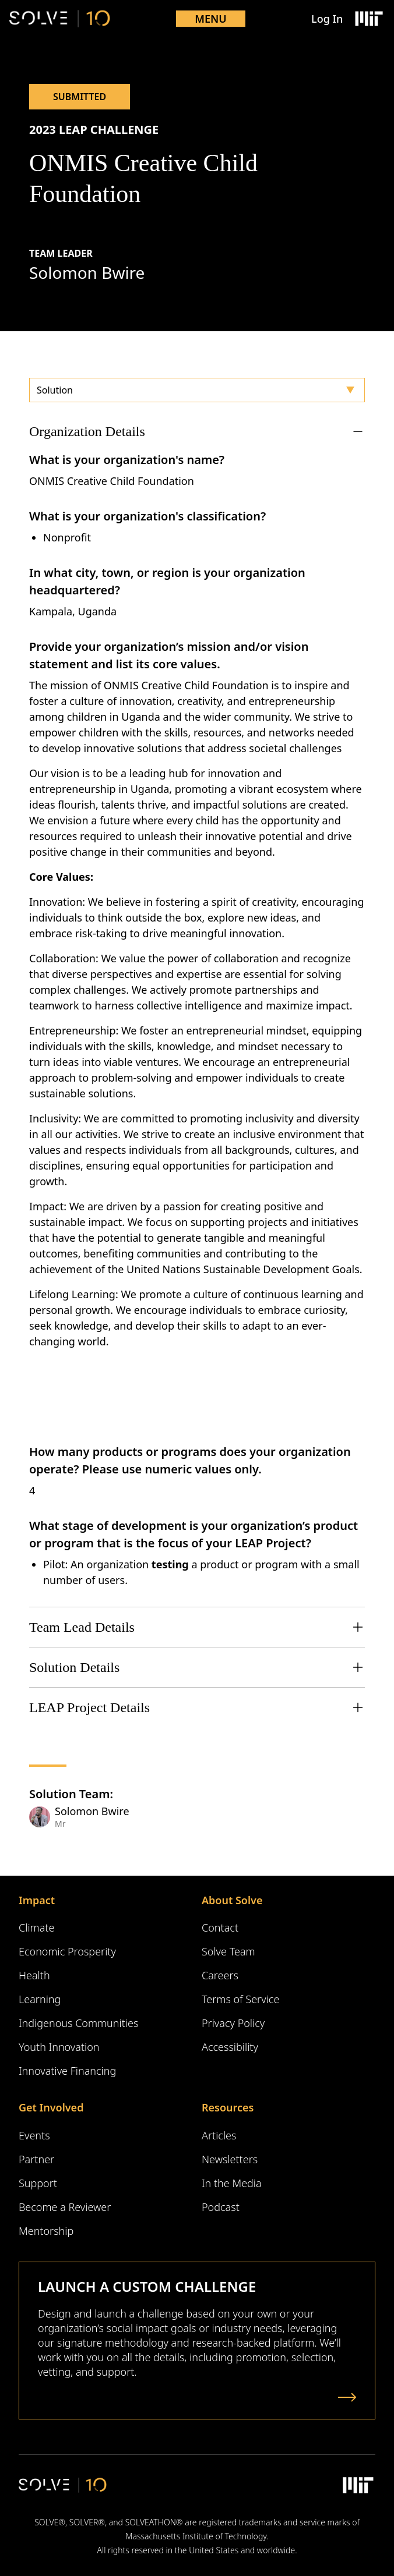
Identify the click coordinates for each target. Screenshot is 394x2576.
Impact (37, 1900)
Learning (40, 1999)
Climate (36, 1927)
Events (34, 2135)
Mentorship (46, 2231)
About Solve (232, 1900)
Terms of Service (240, 1999)
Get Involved (51, 2107)
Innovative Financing (67, 2071)
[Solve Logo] (59, 18)
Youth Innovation (59, 2047)
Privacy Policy (233, 2023)
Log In (327, 19)
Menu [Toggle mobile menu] (211, 19)
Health (34, 1975)
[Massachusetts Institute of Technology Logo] (368, 18)
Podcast (221, 2207)
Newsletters (230, 2159)
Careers (220, 1975)
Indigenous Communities (78, 2023)
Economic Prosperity (67, 1951)
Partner (36, 2159)
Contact (220, 1927)
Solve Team (228, 1951)
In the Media (232, 2183)
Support (38, 2183)
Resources (228, 2107)
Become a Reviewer (65, 2207)
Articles (219, 2135)
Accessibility (230, 2047)
